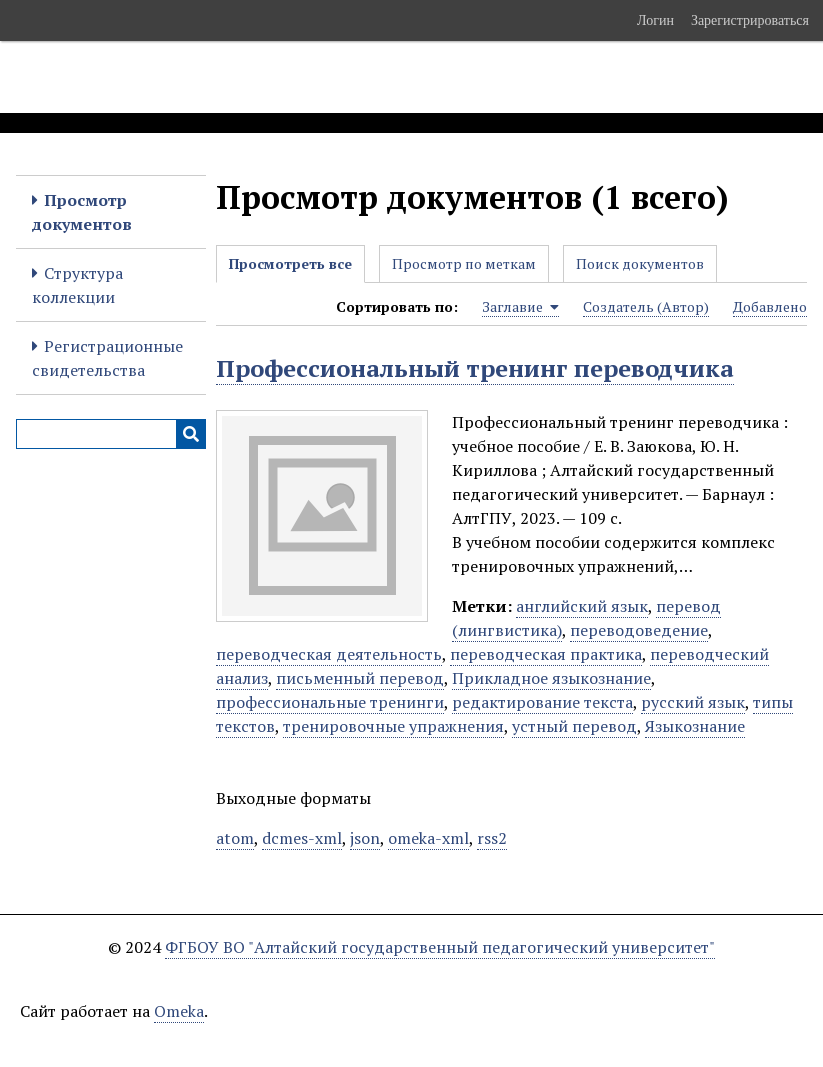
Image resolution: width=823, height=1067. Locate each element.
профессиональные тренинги (330, 702)
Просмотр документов (82, 212)
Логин (655, 20)
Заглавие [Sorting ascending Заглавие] (520, 307)
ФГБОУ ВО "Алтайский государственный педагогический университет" (440, 947)
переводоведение (639, 630)
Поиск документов (640, 263)
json (365, 838)
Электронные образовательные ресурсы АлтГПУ (373, 77)
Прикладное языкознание (551, 678)
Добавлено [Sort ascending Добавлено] (770, 306)
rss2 (492, 838)
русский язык (693, 702)
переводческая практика (546, 654)
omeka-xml (428, 838)
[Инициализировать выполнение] (191, 434)
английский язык (582, 606)
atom (235, 838)
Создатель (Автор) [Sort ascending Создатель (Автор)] (646, 306)
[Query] (111, 434)
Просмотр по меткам (464, 263)
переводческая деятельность (329, 654)
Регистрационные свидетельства (107, 358)
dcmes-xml (302, 838)
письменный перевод (360, 678)
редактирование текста (542, 702)
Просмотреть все (290, 263)
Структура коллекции (77, 285)
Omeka (179, 1011)
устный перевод (574, 726)
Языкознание (695, 726)
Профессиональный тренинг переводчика (475, 368)
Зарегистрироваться (750, 20)
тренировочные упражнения (393, 726)
